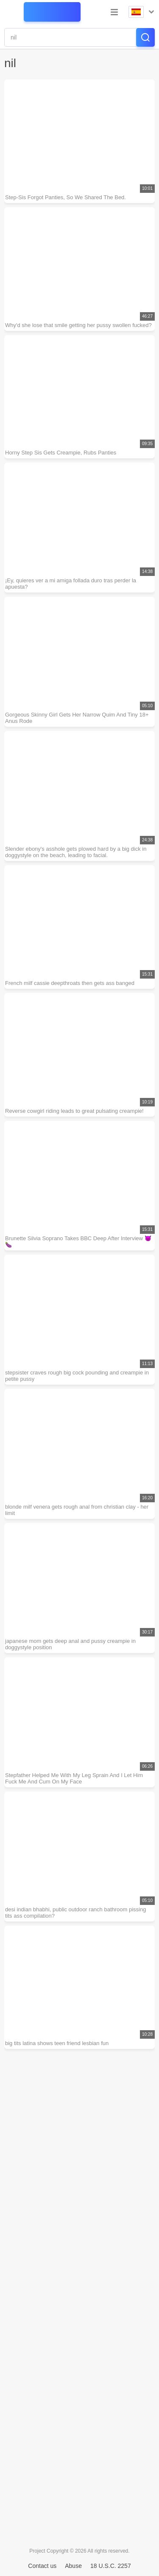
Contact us (42, 2565)
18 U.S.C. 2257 (110, 2565)
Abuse (73, 2565)
